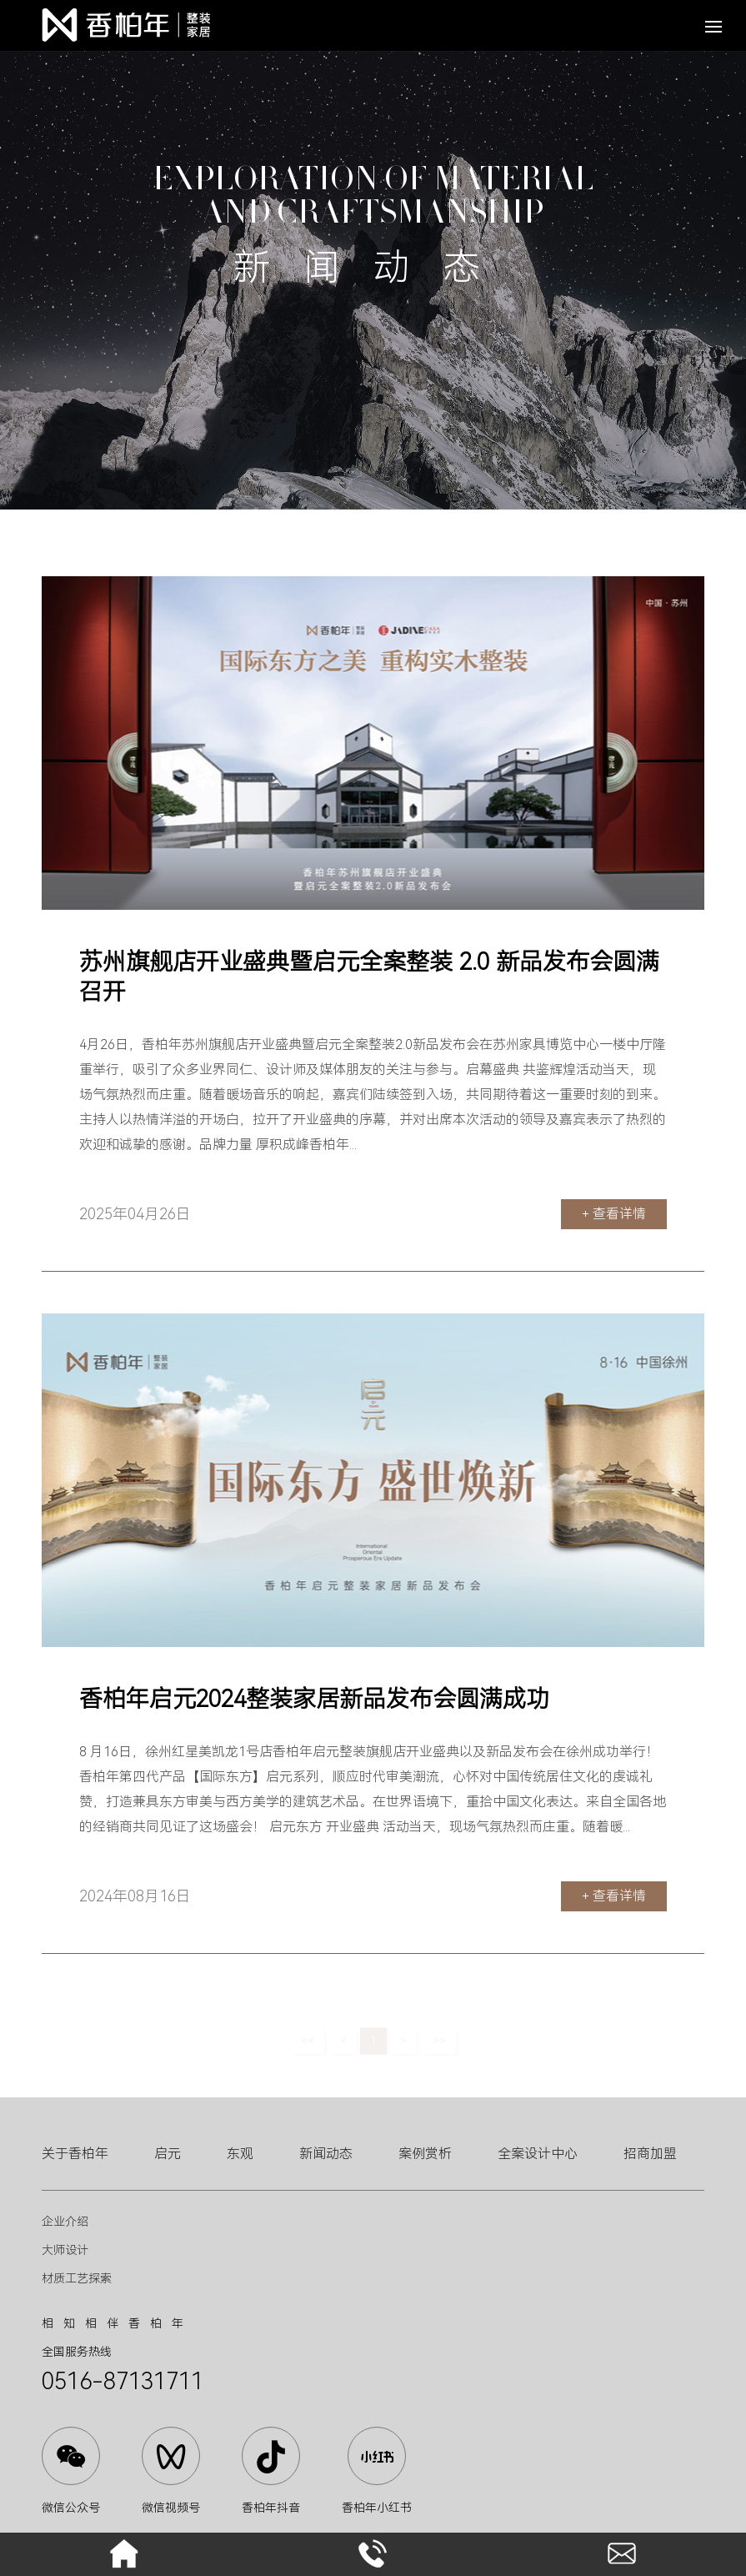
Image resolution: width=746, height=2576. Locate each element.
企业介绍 (65, 2221)
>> (439, 2044)
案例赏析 (425, 2154)
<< (307, 2044)
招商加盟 (650, 2154)
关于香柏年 (75, 2154)
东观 (240, 2154)
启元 (167, 2154)
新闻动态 (326, 2154)
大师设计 (65, 2250)
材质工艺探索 (77, 2278)
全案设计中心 (538, 2154)
